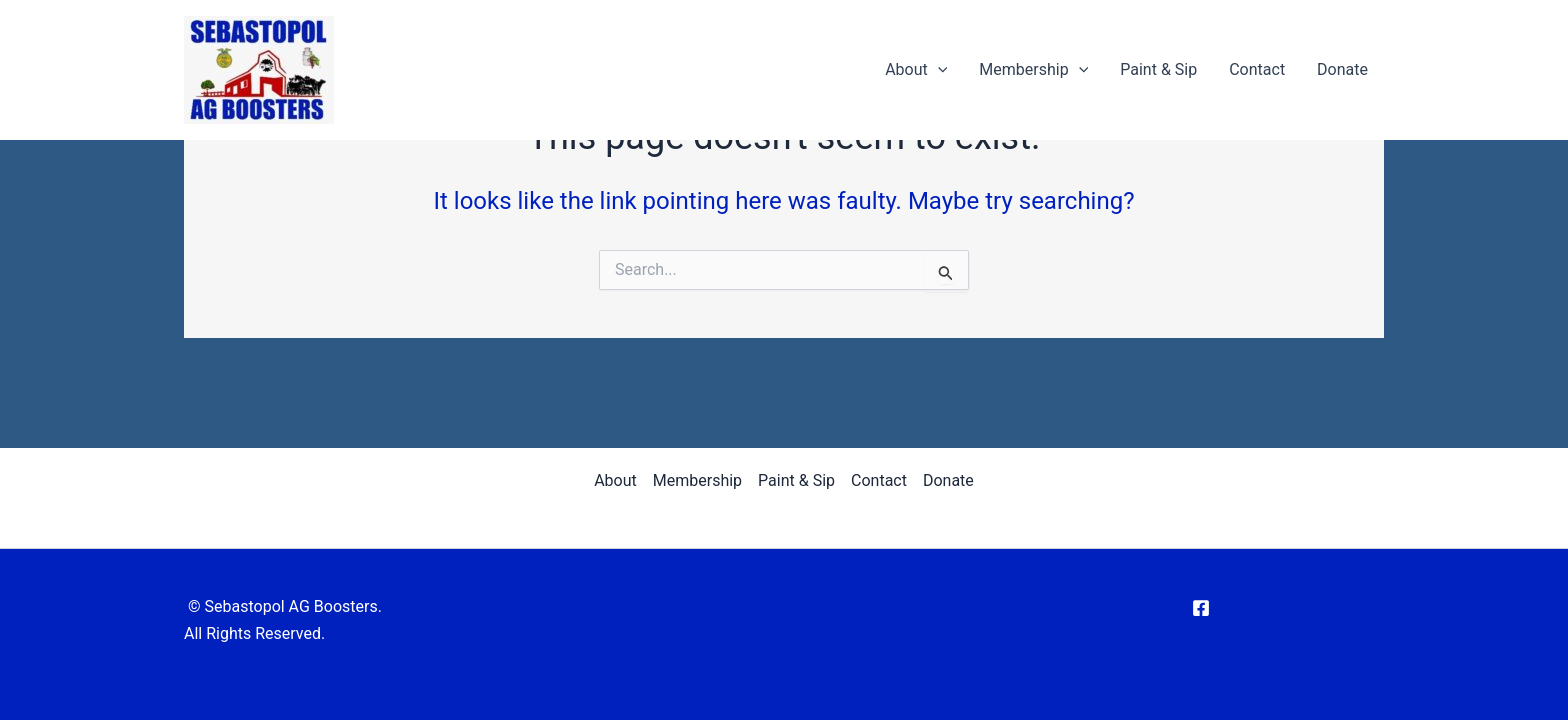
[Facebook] (1201, 608)
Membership (1033, 70)
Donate (1342, 69)
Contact (1257, 69)
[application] (938, 70)
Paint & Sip (1158, 69)
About (916, 70)
